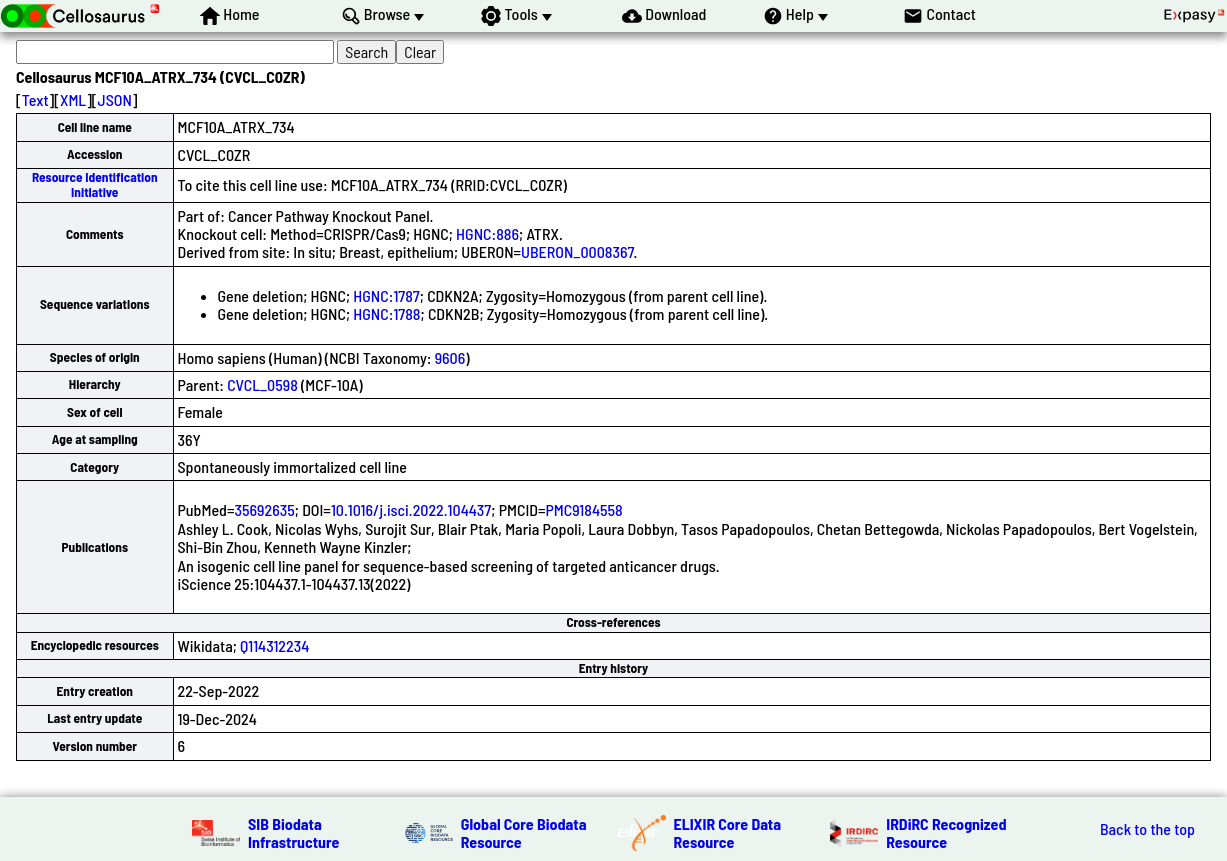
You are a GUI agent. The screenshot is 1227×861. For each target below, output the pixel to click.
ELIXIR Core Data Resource (728, 832)
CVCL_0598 (262, 384)
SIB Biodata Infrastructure (293, 832)
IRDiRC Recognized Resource (946, 832)
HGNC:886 (487, 233)
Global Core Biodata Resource (524, 832)
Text (35, 99)
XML (73, 99)
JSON (115, 99)
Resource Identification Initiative (95, 184)
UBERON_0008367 (577, 251)
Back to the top (1147, 829)
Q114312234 (274, 645)
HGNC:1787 (386, 295)
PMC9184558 (583, 509)
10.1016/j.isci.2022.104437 (411, 509)
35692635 (264, 509)
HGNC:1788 (386, 313)
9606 (450, 357)
